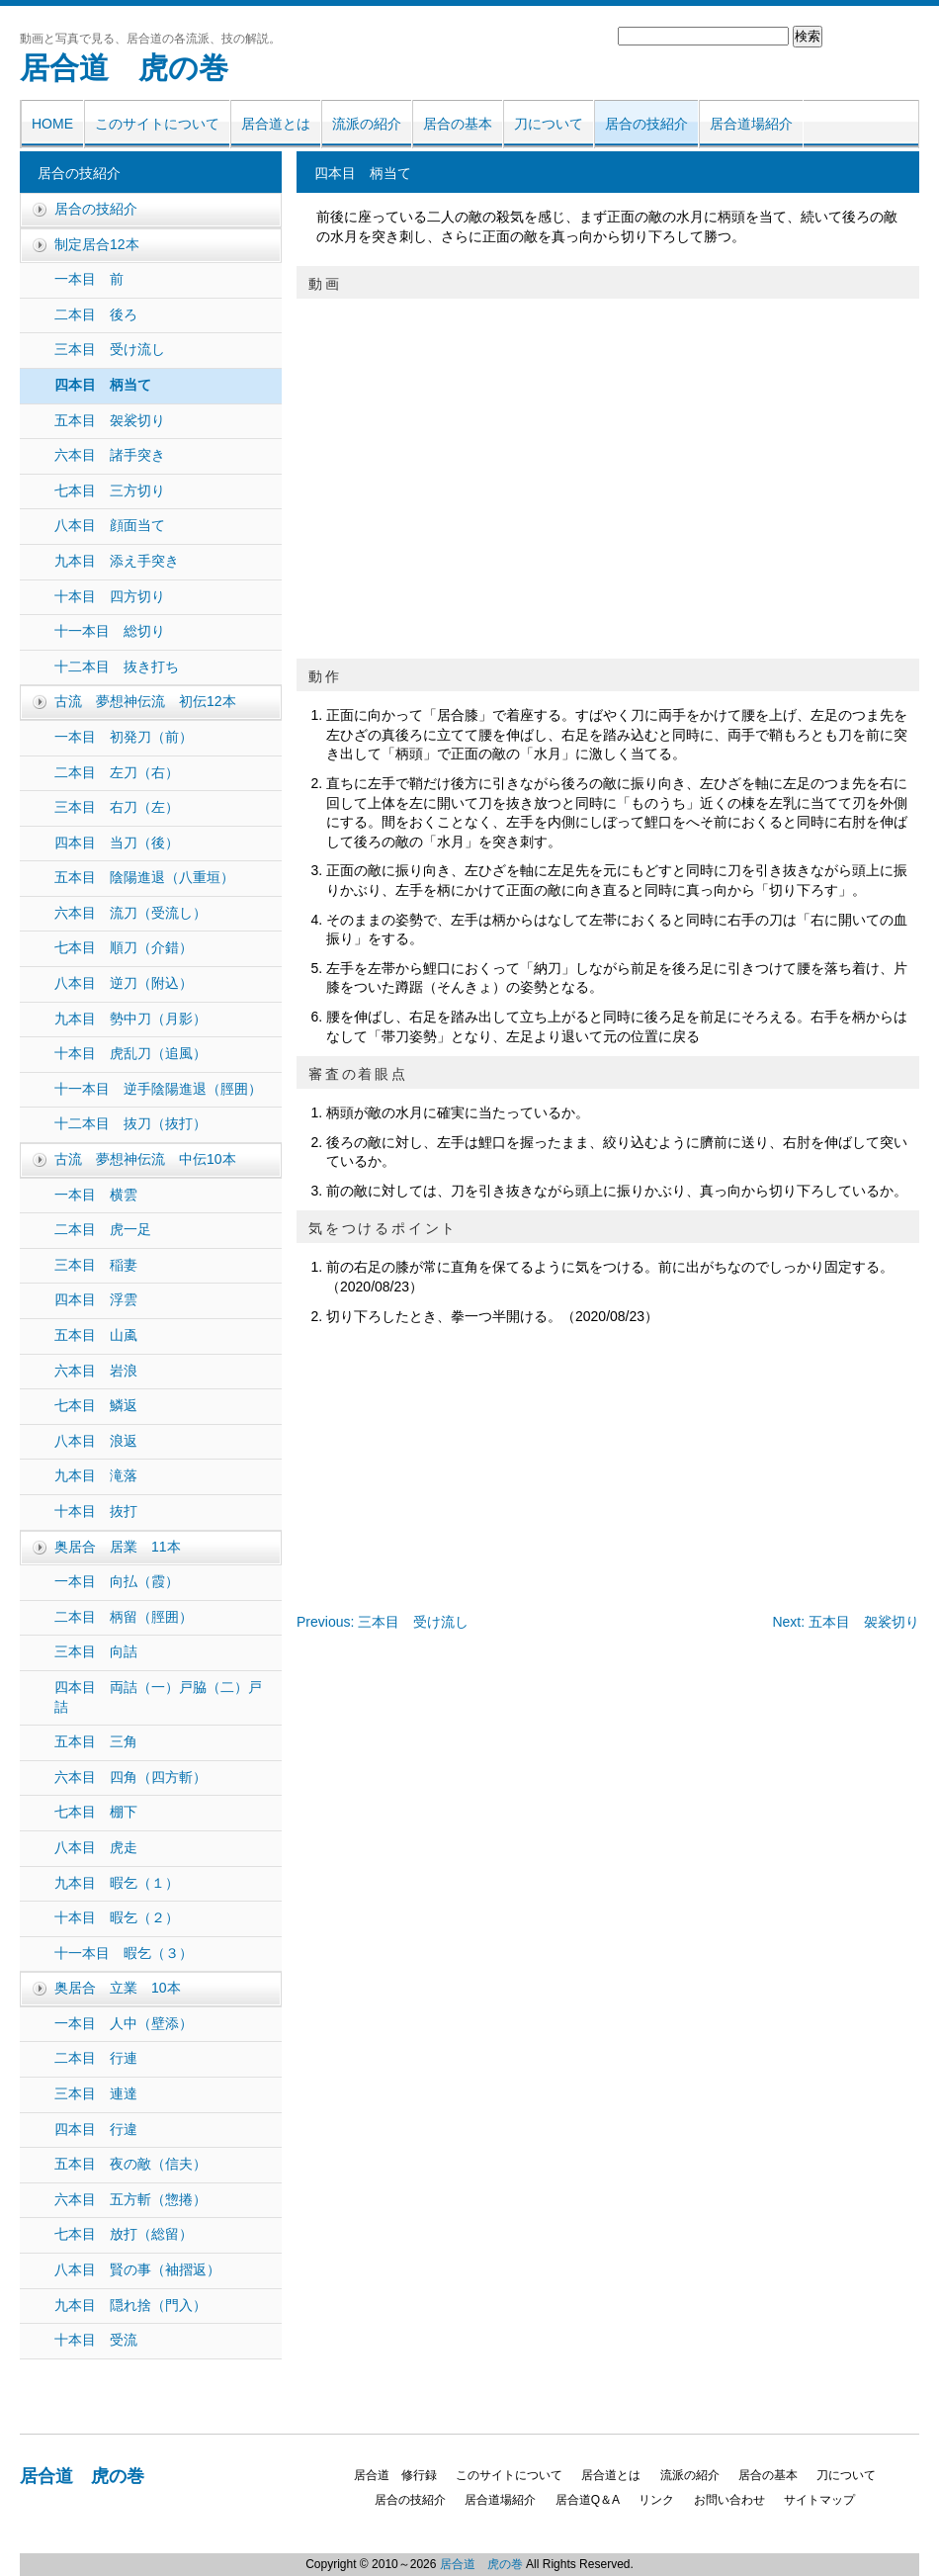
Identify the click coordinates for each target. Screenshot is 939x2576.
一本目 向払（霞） (116, 1581)
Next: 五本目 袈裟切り (845, 1622)
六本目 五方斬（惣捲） (130, 2199)
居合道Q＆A (587, 2500)
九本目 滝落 (95, 1475)
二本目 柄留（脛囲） (123, 1617)
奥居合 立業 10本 (117, 1988)
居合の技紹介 (646, 124)
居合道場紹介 (751, 124)
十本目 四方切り (109, 596)
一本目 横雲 (95, 1194)
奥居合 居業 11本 (117, 1546)
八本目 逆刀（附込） (123, 983)
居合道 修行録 (395, 2475)
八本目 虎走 (95, 1847)
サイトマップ (819, 2500)
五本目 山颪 (95, 1335)
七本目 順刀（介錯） (123, 947)
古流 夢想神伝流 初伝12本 (145, 701)
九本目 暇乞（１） (116, 1883)
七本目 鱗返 (95, 1405)
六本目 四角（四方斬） (130, 1777)
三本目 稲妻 (95, 1265)
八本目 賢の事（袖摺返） (137, 2269)
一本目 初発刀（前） (123, 737)
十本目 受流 (95, 2340)
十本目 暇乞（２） (116, 1917)
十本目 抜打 (95, 1511)
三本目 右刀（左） (116, 807)
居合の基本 (457, 124)
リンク (656, 2500)
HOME (52, 124)
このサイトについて (157, 124)
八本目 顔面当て (109, 525)
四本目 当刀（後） (116, 842)
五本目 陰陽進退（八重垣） (144, 877)
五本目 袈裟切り (109, 420)
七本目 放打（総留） (123, 2234)
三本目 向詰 (95, 1651)
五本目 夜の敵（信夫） (130, 2164)
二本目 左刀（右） (116, 772)
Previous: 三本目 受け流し (383, 1622)
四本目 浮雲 (95, 1299)
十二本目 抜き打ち (116, 666)
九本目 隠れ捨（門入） (130, 2305)
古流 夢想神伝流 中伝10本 (145, 1159)
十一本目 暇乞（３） (123, 1953)
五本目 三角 (95, 1741)
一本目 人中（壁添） (123, 2023)
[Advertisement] (420, 1459)
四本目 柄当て (102, 385)
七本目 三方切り (109, 490)
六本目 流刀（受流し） (130, 913)
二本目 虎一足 (102, 1229)
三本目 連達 (95, 2093)
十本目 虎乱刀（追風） (130, 1053)
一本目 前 (89, 279)
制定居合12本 (96, 244)
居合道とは (275, 124)
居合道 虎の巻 (124, 67)
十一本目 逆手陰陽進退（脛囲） (158, 1089)
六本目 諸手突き (109, 455)
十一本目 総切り (109, 631)
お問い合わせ (729, 2500)
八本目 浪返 (95, 1441)
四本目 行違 (95, 2129)
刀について (548, 124)
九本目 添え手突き (116, 561)
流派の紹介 (366, 124)
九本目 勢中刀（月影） (130, 1018)
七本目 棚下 (95, 1812)
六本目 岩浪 (95, 1370)
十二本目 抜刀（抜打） (130, 1123)
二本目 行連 (95, 2058)
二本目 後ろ (95, 314)
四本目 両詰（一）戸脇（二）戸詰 (158, 1697)
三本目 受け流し (109, 349)
